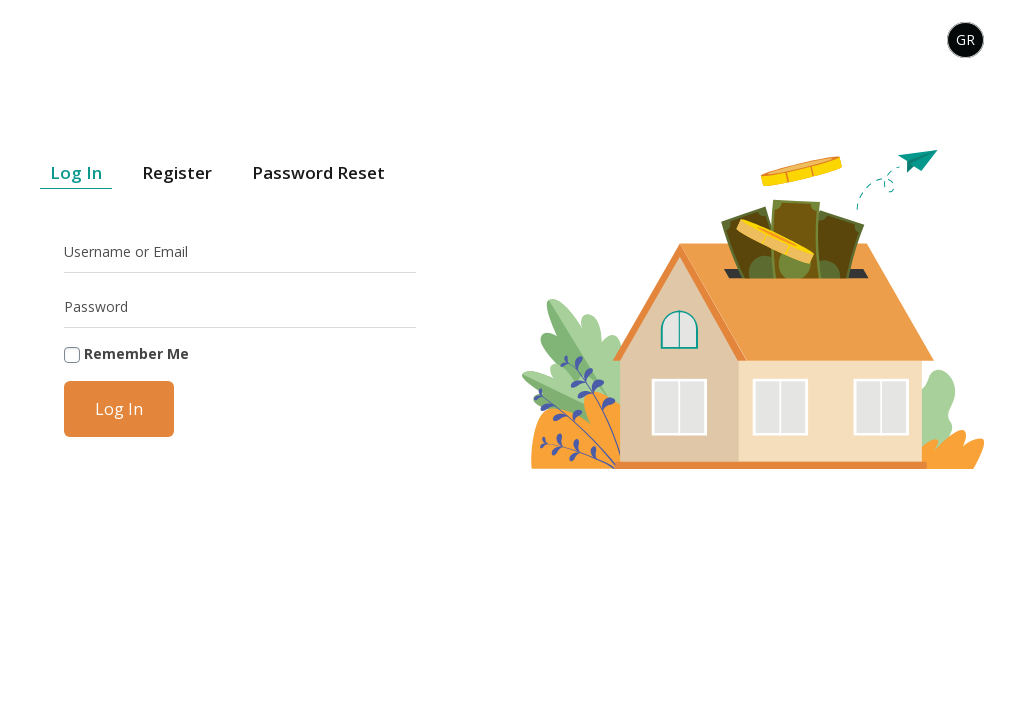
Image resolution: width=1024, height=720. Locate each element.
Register (177, 172)
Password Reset (318, 172)
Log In (76, 172)
